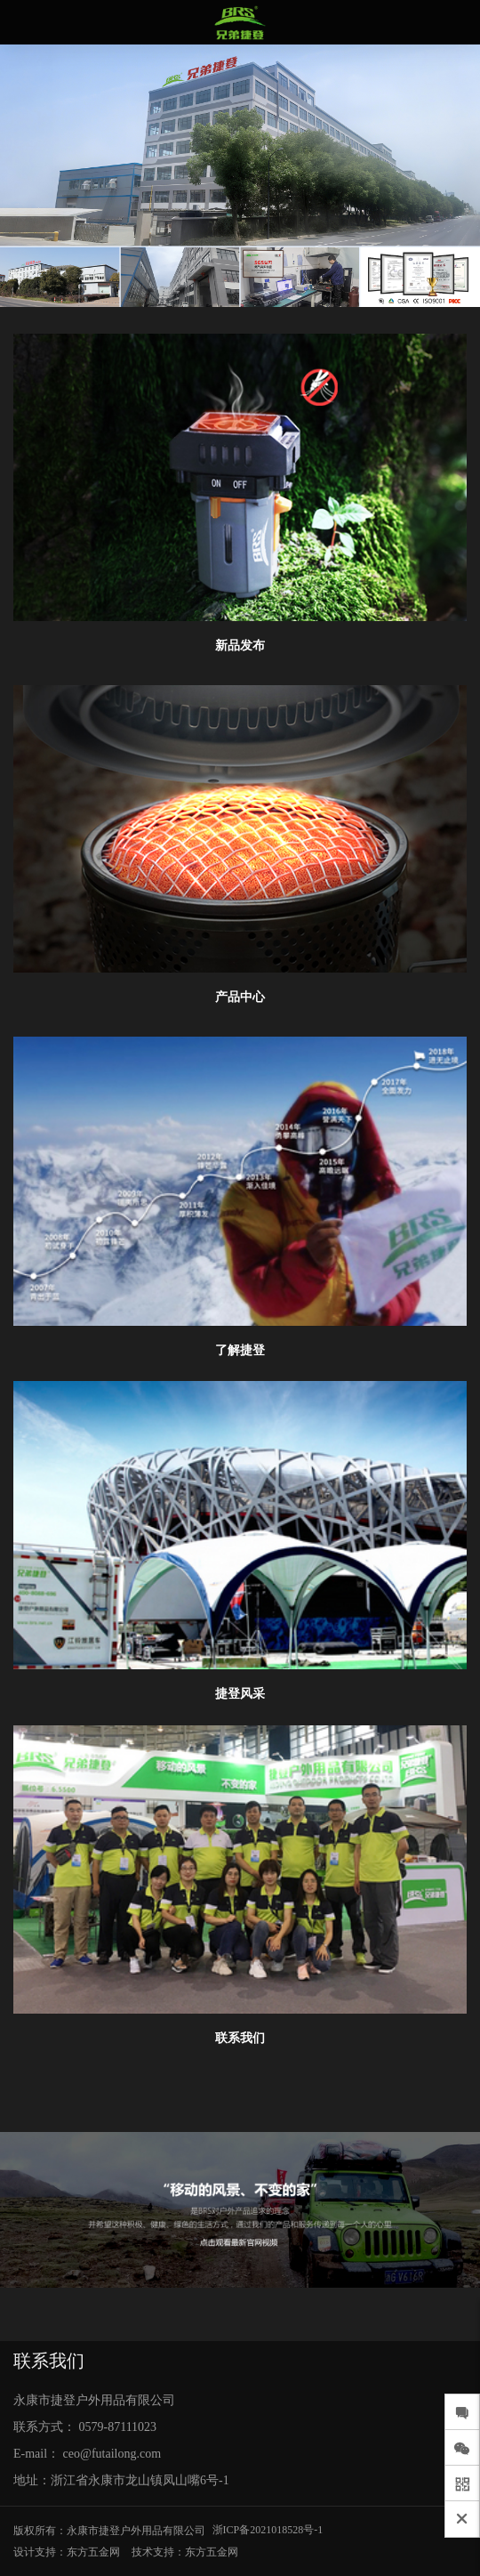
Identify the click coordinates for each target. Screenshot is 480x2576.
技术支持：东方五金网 (185, 2552)
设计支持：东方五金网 (66, 2552)
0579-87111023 (118, 2427)
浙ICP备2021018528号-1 (268, 2530)
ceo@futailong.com (112, 2453)
